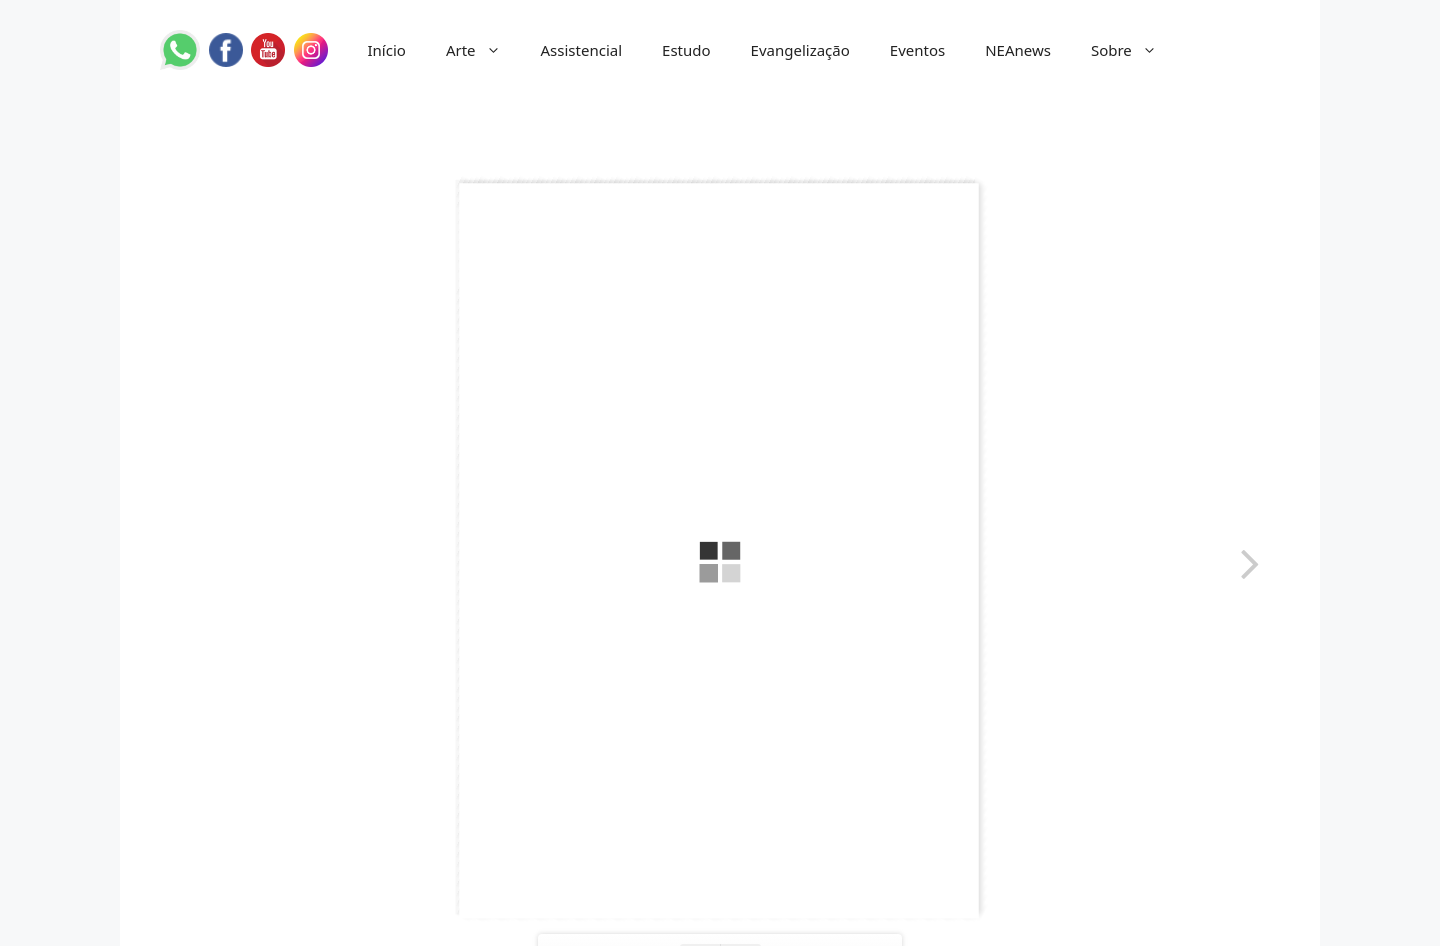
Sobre (1134, 50)
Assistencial (582, 50)
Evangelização (800, 50)
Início (387, 50)
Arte (483, 50)
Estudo (686, 50)
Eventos (917, 50)
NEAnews (1018, 50)
